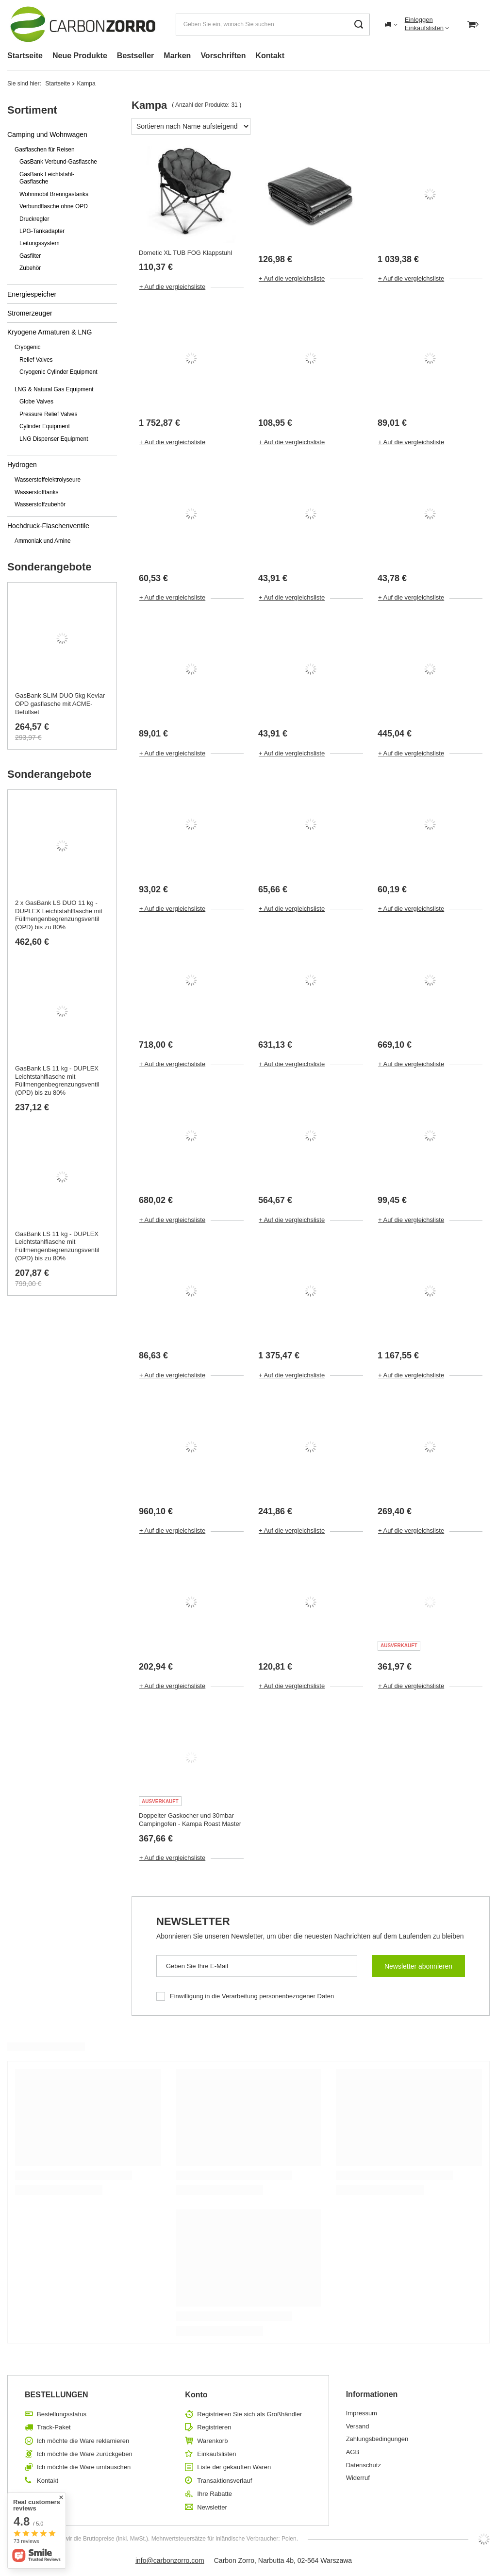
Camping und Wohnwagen (47, 134)
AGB (352, 2452)
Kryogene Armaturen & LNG (49, 332)
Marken (177, 55)
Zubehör (30, 268)
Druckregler (34, 219)
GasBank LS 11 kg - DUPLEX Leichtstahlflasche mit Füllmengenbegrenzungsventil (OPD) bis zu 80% (57, 1081)
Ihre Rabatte (214, 2493)
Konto (196, 2395)
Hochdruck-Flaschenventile (48, 526)
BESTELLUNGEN (56, 2395)
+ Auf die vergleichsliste (172, 286)
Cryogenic (28, 347)
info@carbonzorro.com (169, 2560)
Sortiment (32, 110)
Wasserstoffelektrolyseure (48, 479)
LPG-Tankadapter (42, 231)
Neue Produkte (79, 55)
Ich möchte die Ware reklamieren (83, 2440)
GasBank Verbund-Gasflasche (58, 161)
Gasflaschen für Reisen (45, 149)
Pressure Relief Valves (48, 414)
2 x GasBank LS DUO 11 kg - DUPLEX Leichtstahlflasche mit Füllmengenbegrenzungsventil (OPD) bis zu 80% (58, 915)
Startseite (25, 55)
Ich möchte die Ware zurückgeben (85, 2454)
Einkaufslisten (424, 28)
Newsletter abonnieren (418, 1966)
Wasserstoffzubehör (40, 504)
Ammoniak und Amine (43, 540)
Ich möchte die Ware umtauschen (84, 2467)
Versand (357, 2426)
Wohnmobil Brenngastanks (53, 194)
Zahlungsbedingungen (377, 2438)
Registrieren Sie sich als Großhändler (249, 2414)
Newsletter (193, 1921)
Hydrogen (22, 464)
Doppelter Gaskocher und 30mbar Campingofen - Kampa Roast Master (190, 1819)
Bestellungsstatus (61, 2414)
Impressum (361, 2413)
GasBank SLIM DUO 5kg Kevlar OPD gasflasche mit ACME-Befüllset (60, 704)
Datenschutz (363, 2465)
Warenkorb (212, 2440)
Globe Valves (36, 401)
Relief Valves (36, 359)
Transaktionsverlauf (224, 2480)
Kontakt (269, 55)
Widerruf (358, 2477)
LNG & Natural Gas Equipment (54, 389)
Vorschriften (223, 55)
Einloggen (419, 19)
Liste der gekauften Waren (234, 2467)
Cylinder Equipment (44, 426)
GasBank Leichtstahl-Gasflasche (46, 178)
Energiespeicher (31, 294)
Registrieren (214, 2427)
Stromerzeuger (29, 313)
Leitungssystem (39, 243)
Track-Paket (54, 2427)
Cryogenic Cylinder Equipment (58, 371)
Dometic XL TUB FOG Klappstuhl (185, 252)
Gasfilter (30, 255)
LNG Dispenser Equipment (53, 438)
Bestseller (135, 55)
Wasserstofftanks (37, 492)
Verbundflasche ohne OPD (53, 206)
